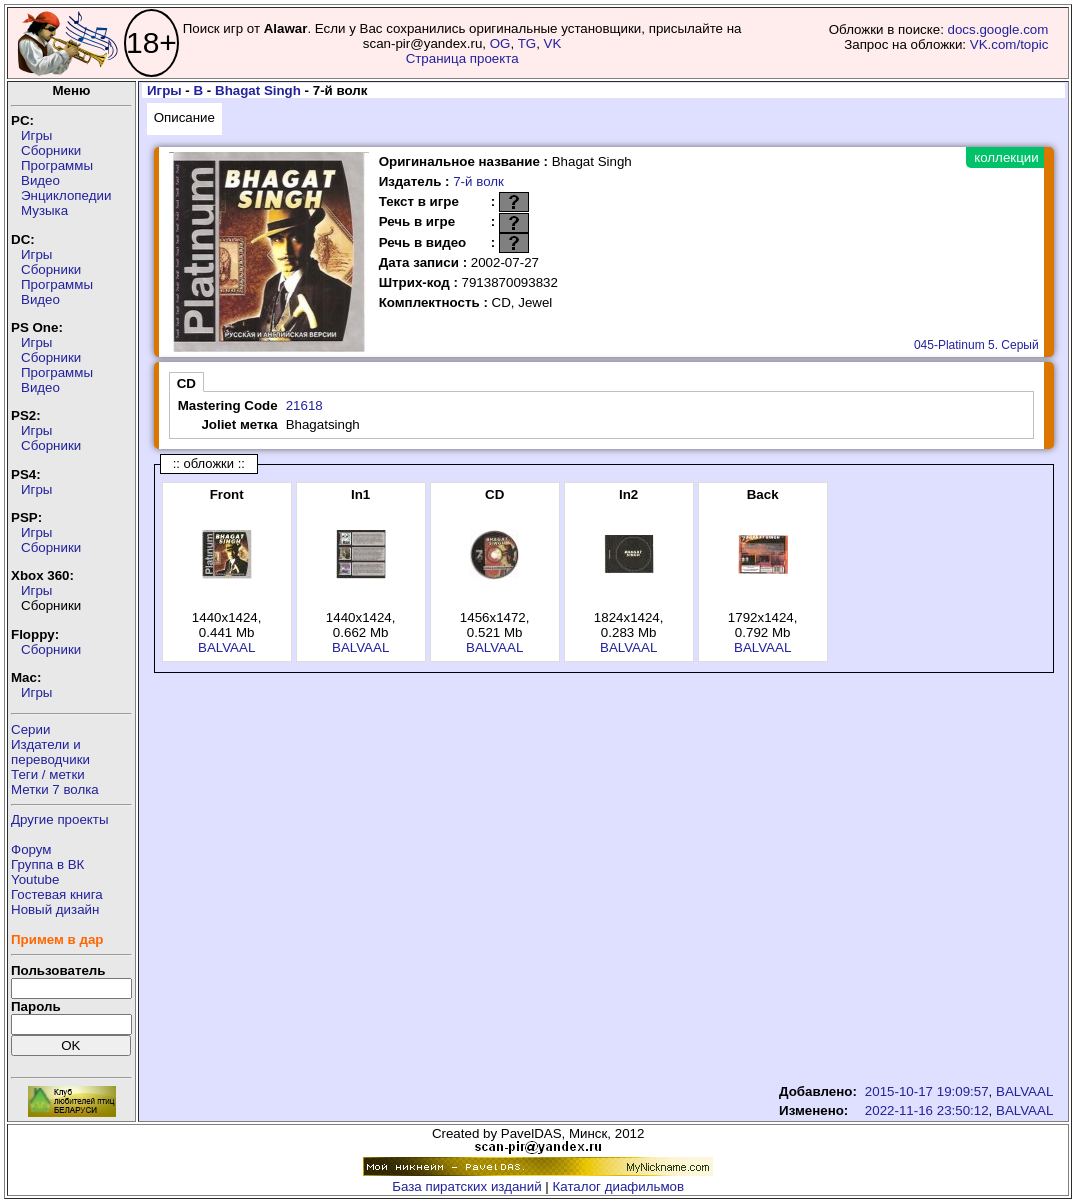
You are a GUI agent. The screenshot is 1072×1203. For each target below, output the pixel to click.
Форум (31, 849)
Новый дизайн (55, 909)
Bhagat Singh (258, 90)
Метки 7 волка (55, 789)
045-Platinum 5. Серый (976, 345)
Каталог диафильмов (619, 1186)
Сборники (51, 150)
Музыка (44, 210)
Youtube (35, 879)
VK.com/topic (1009, 44)
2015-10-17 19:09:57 (927, 1091)
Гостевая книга (57, 894)
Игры (36, 135)
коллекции (1006, 157)
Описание (184, 117)
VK (553, 43)
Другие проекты (60, 819)
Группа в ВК (47, 864)
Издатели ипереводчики (50, 752)
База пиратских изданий (466, 1186)
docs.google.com (998, 29)
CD (186, 383)
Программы (57, 165)
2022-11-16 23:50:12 (927, 1110)
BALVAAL (226, 647)
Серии (30, 729)
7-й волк (478, 181)
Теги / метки (48, 774)
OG (500, 43)
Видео (40, 180)
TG (527, 43)
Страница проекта (462, 58)
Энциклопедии (66, 195)
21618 (304, 405)
